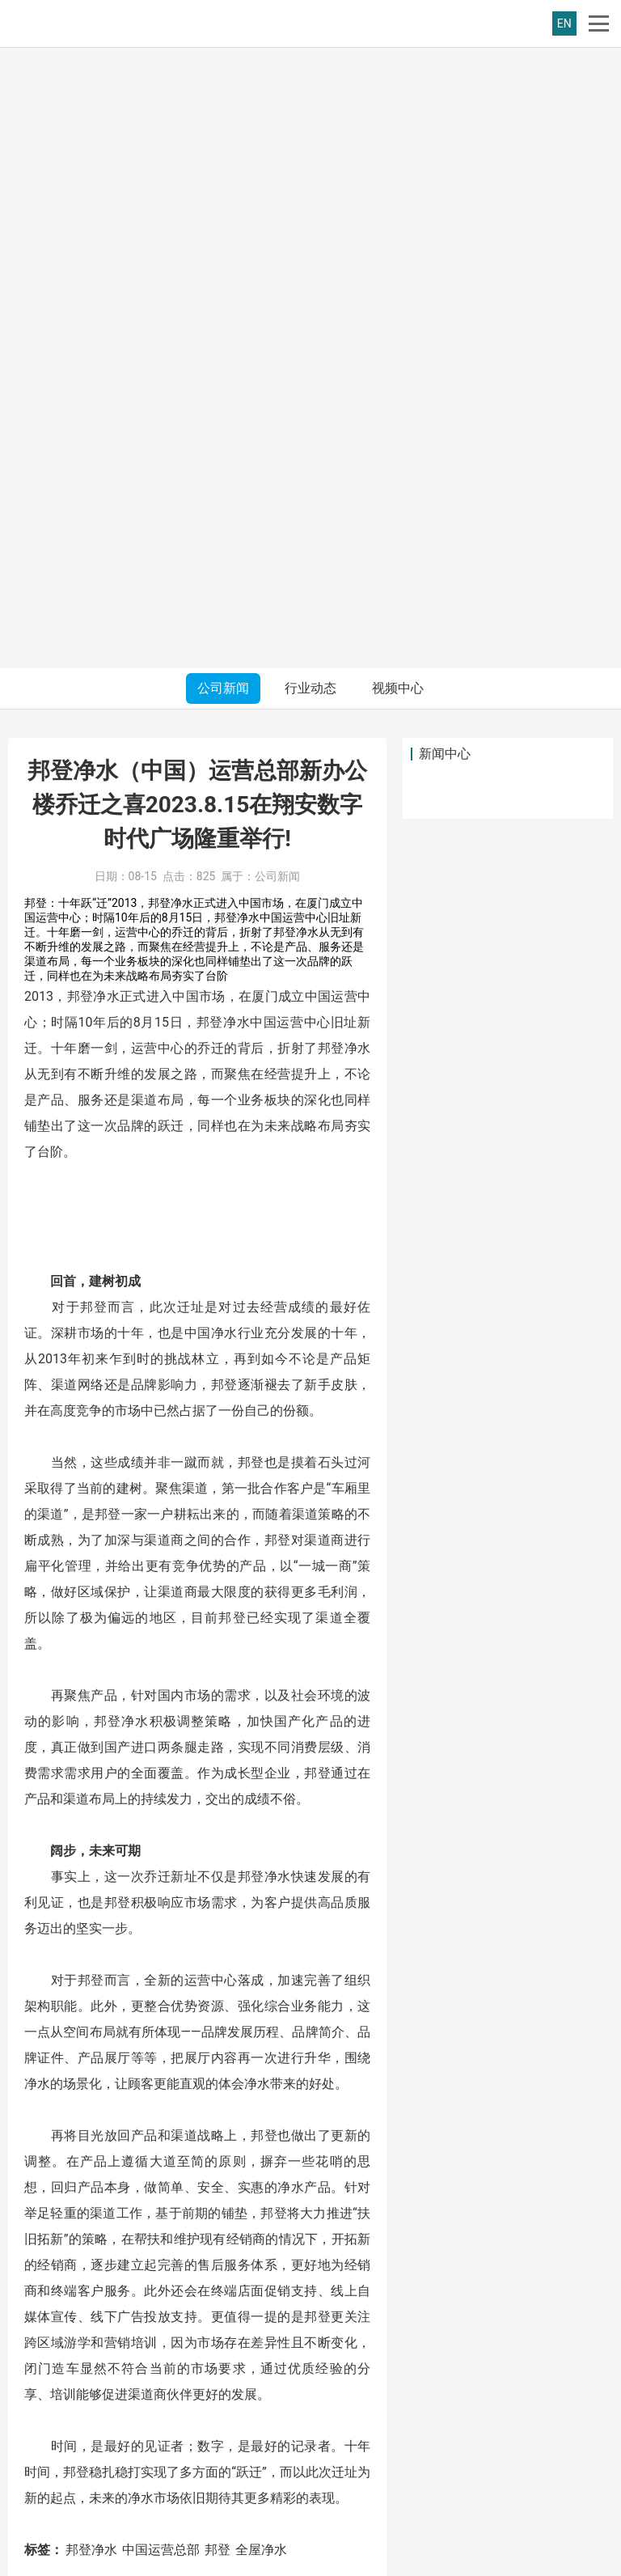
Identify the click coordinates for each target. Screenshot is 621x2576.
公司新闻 (223, 66)
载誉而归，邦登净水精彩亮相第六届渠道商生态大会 (224, 2018)
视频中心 (398, 66)
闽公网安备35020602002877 (400, 2559)
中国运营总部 (161, 1928)
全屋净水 (261, 1928)
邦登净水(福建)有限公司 (101, 2559)
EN (564, 23)
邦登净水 (91, 1928)
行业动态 (310, 66)
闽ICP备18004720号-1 (268, 2559)
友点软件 (558, 2559)
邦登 (217, 1928)
